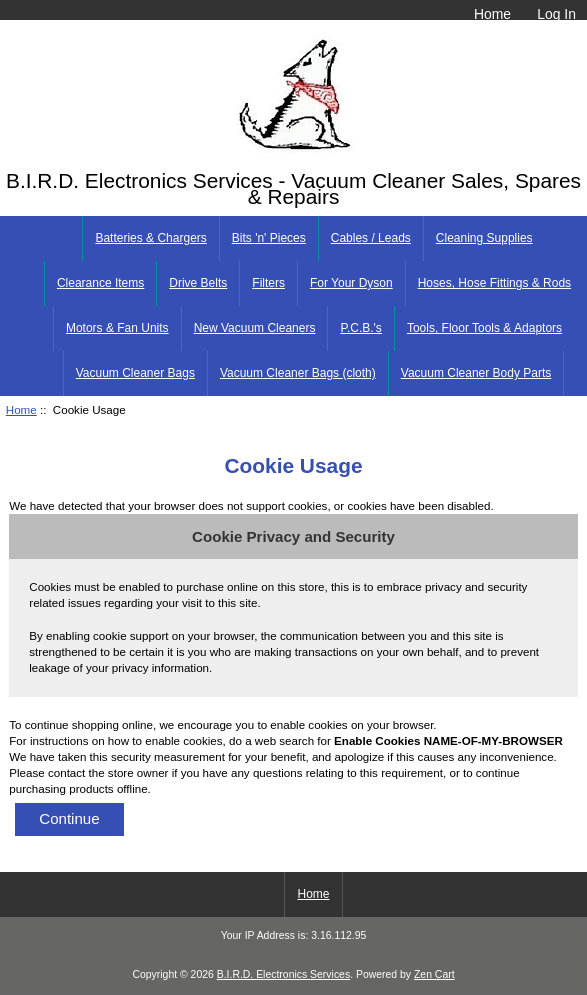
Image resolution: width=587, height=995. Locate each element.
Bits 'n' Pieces (269, 238)
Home (492, 14)
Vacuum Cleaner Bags (135, 373)
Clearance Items (100, 283)
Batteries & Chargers (150, 238)
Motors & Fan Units (117, 328)
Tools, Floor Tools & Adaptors (484, 328)
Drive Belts (198, 283)
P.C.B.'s (360, 328)
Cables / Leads (371, 238)
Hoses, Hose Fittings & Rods (494, 283)
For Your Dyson (351, 283)
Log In (556, 14)
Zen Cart (434, 974)
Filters (268, 283)
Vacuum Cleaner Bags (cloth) (298, 373)
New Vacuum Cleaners (255, 328)
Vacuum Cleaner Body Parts (476, 373)
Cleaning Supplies (484, 238)
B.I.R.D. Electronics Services (283, 974)
